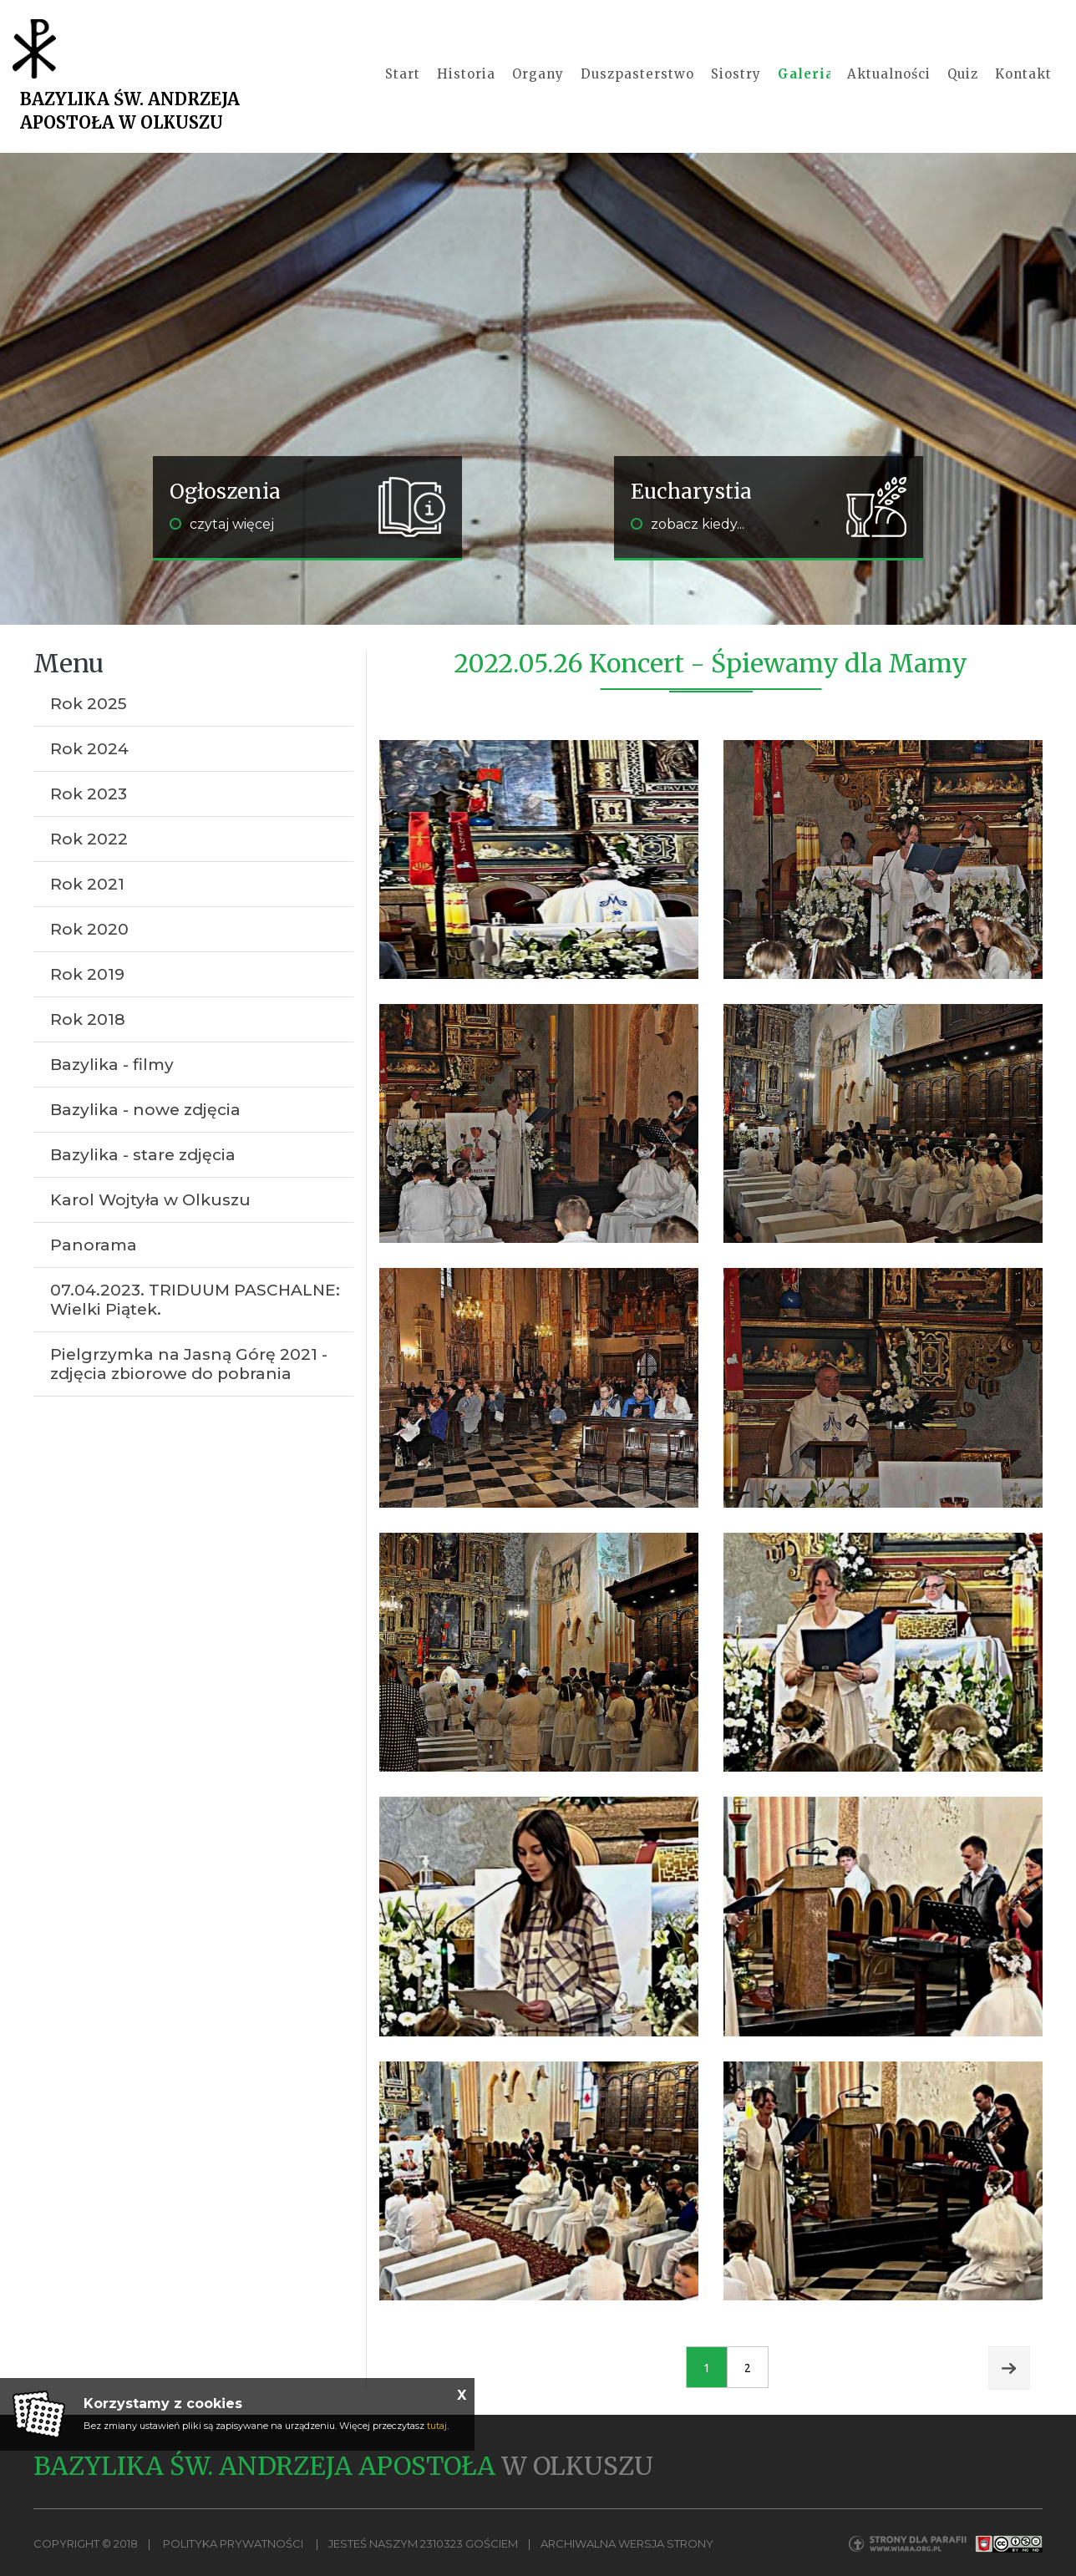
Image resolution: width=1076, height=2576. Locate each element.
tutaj (437, 2425)
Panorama (93, 1245)
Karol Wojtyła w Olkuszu (150, 1199)
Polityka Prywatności (233, 2544)
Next (1009, 2369)
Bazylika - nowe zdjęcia (145, 1109)
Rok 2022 (89, 839)
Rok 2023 (88, 794)
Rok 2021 (87, 884)
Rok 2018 (87, 1019)
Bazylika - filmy (112, 1064)
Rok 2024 (89, 748)
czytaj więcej (222, 524)
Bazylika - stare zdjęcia (143, 1154)
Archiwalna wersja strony (627, 2544)
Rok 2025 (88, 703)
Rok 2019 (87, 974)
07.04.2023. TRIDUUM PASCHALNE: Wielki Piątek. (195, 1299)
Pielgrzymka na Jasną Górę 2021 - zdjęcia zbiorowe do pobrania (188, 1364)
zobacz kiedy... (687, 524)
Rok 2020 (89, 929)
